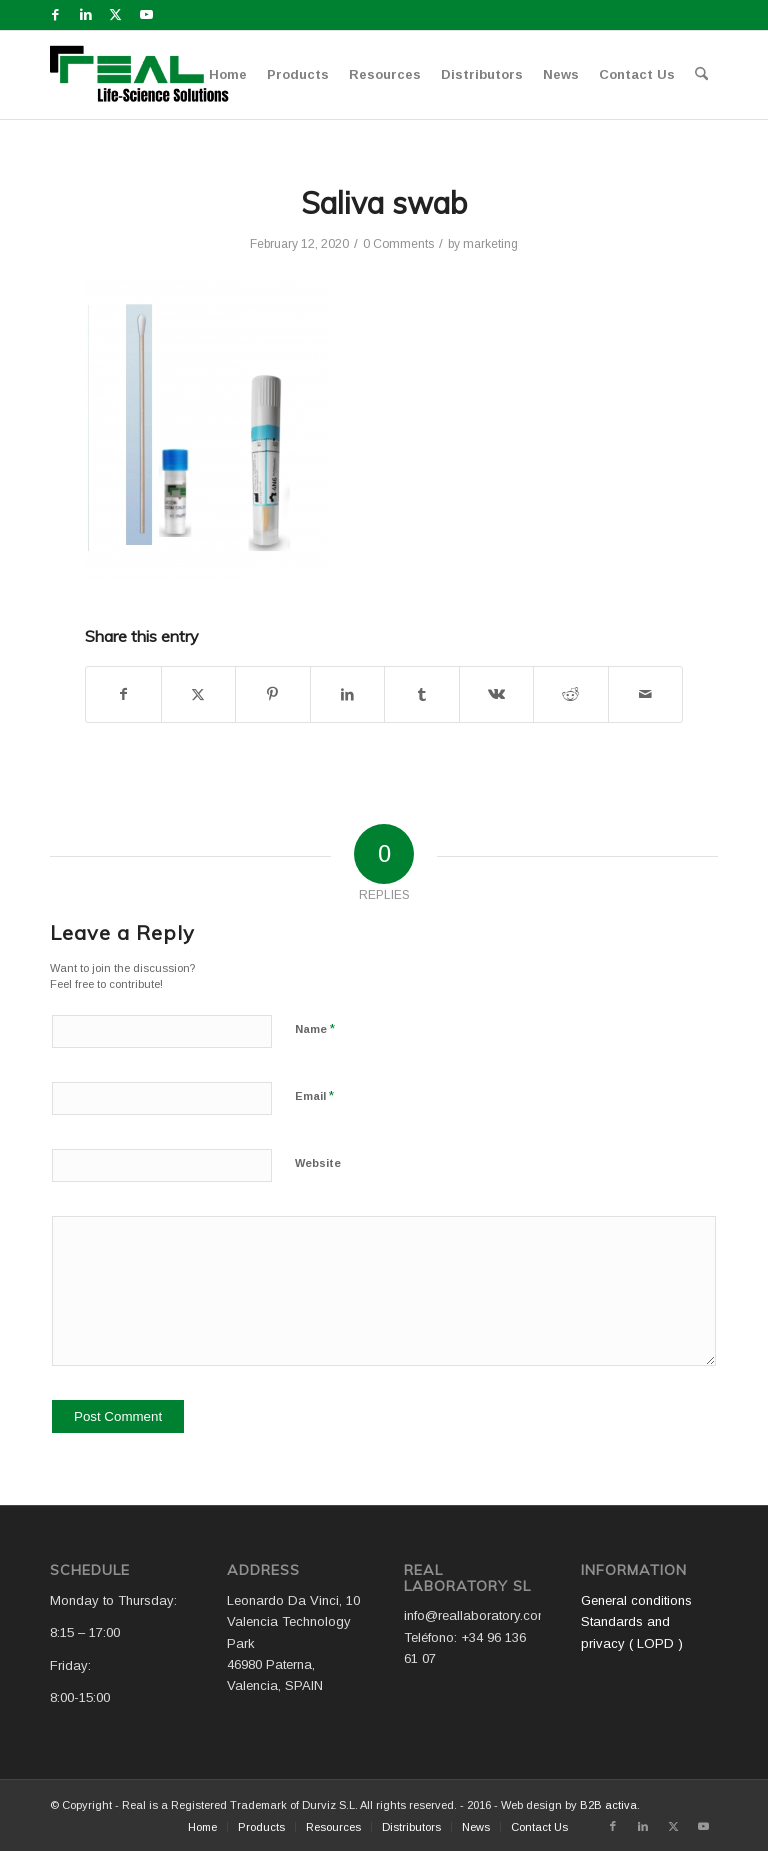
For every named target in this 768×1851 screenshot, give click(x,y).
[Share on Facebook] (123, 694)
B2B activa (608, 1805)
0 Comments (398, 244)
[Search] (701, 75)
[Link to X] (115, 15)
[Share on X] (199, 694)
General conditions (636, 1600)
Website (318, 1163)
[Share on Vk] (497, 694)
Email (314, 1095)
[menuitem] (228, 75)
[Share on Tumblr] (422, 694)
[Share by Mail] (646, 694)
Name (315, 1028)
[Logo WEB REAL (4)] (146, 75)
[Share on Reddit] (571, 694)
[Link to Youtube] (146, 15)
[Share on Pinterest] (273, 694)
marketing (490, 244)
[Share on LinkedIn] (348, 694)
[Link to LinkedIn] (85, 15)
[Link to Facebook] (55, 15)
